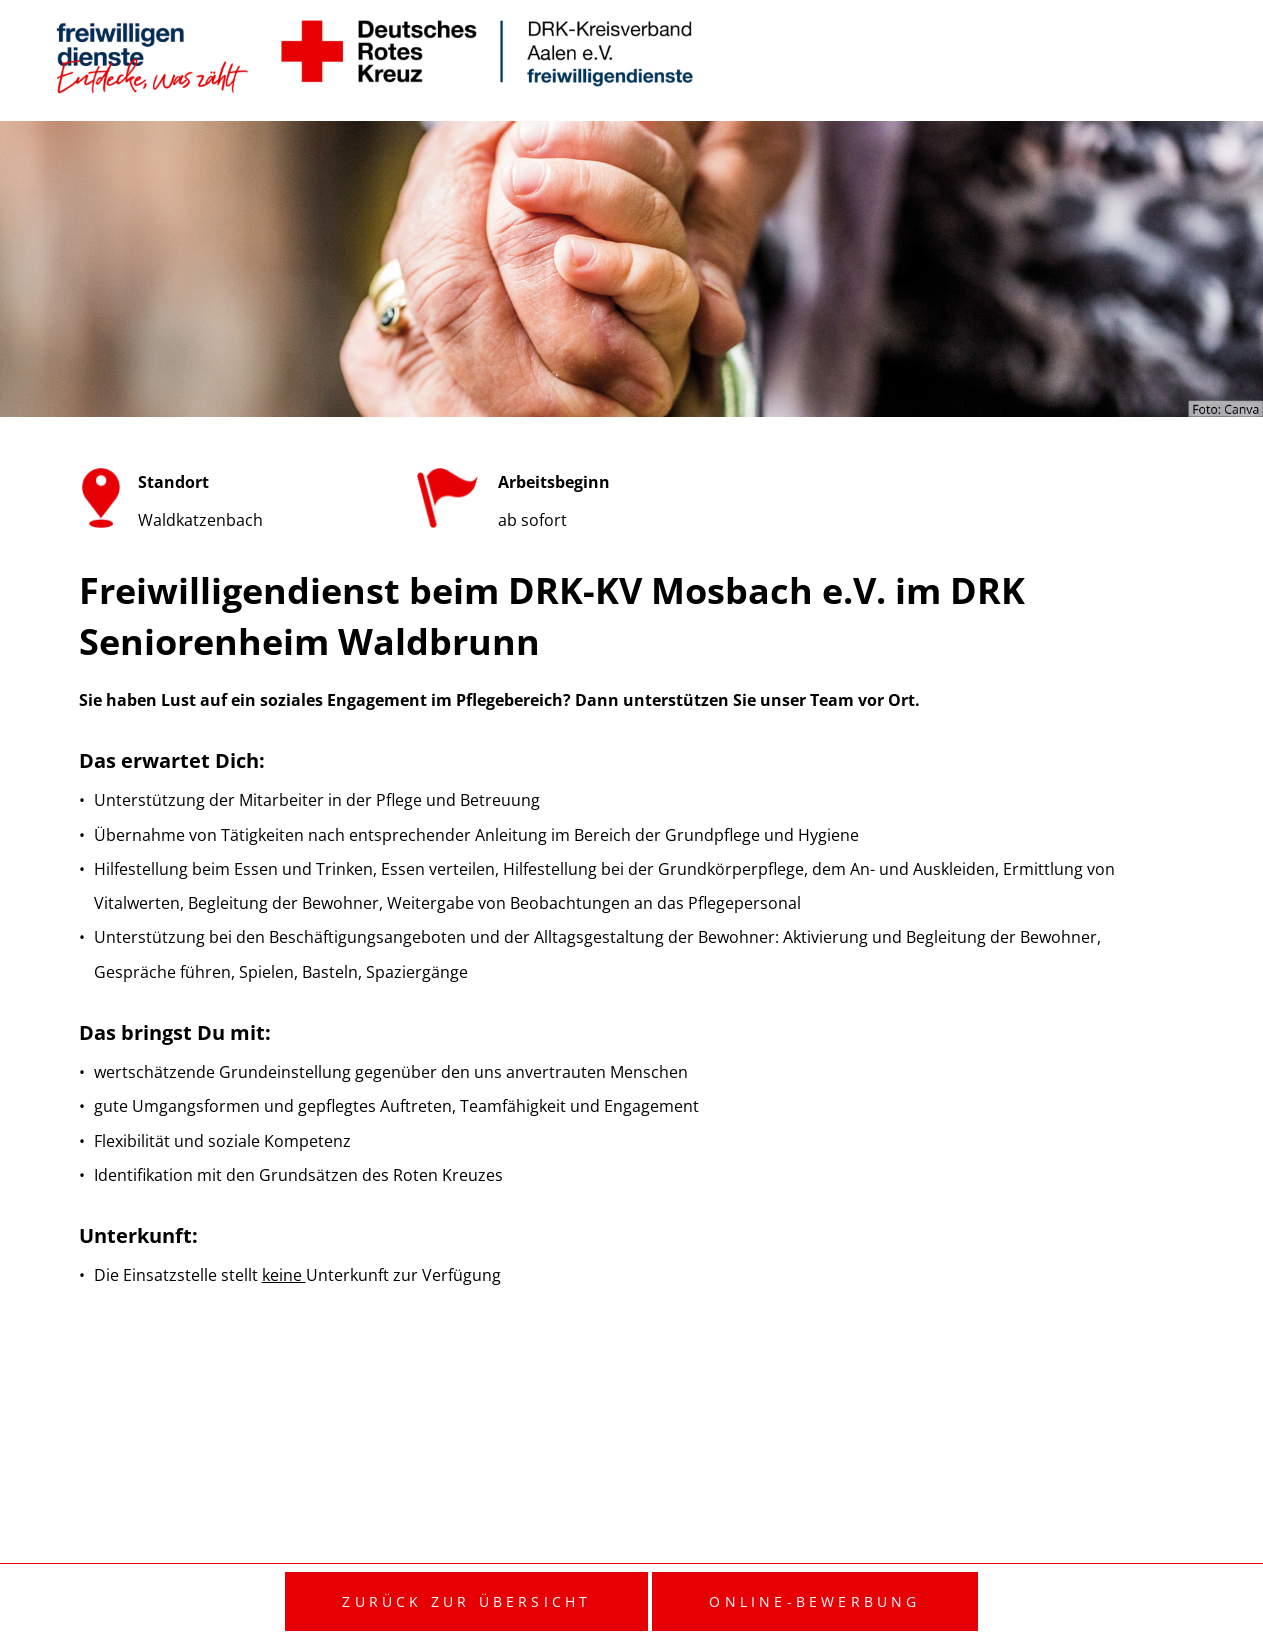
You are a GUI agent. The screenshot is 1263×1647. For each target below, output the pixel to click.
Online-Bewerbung (814, 1601)
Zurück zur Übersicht (466, 1601)
